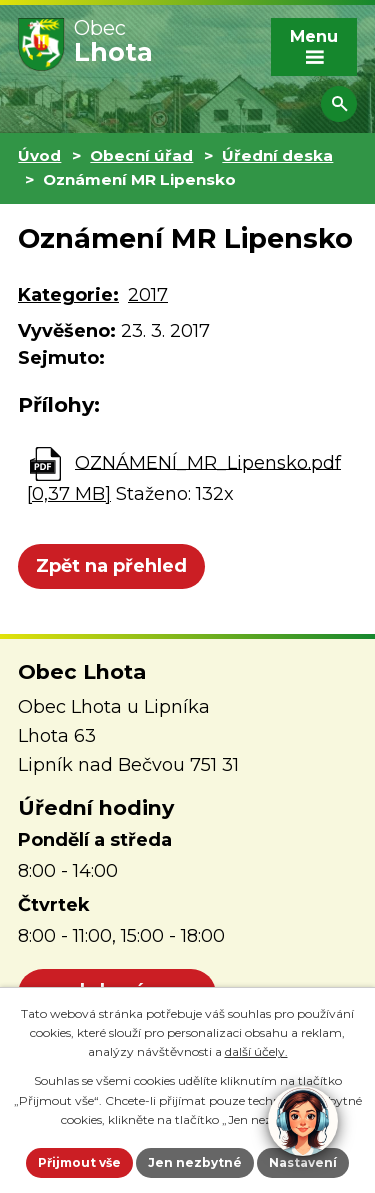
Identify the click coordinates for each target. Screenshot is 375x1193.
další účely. (256, 1051)
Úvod (39, 155)
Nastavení (303, 1162)
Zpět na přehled (111, 566)
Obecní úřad (141, 155)
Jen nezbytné (195, 1162)
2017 (148, 295)
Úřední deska (277, 155)
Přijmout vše (79, 1162)
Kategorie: (68, 295)
